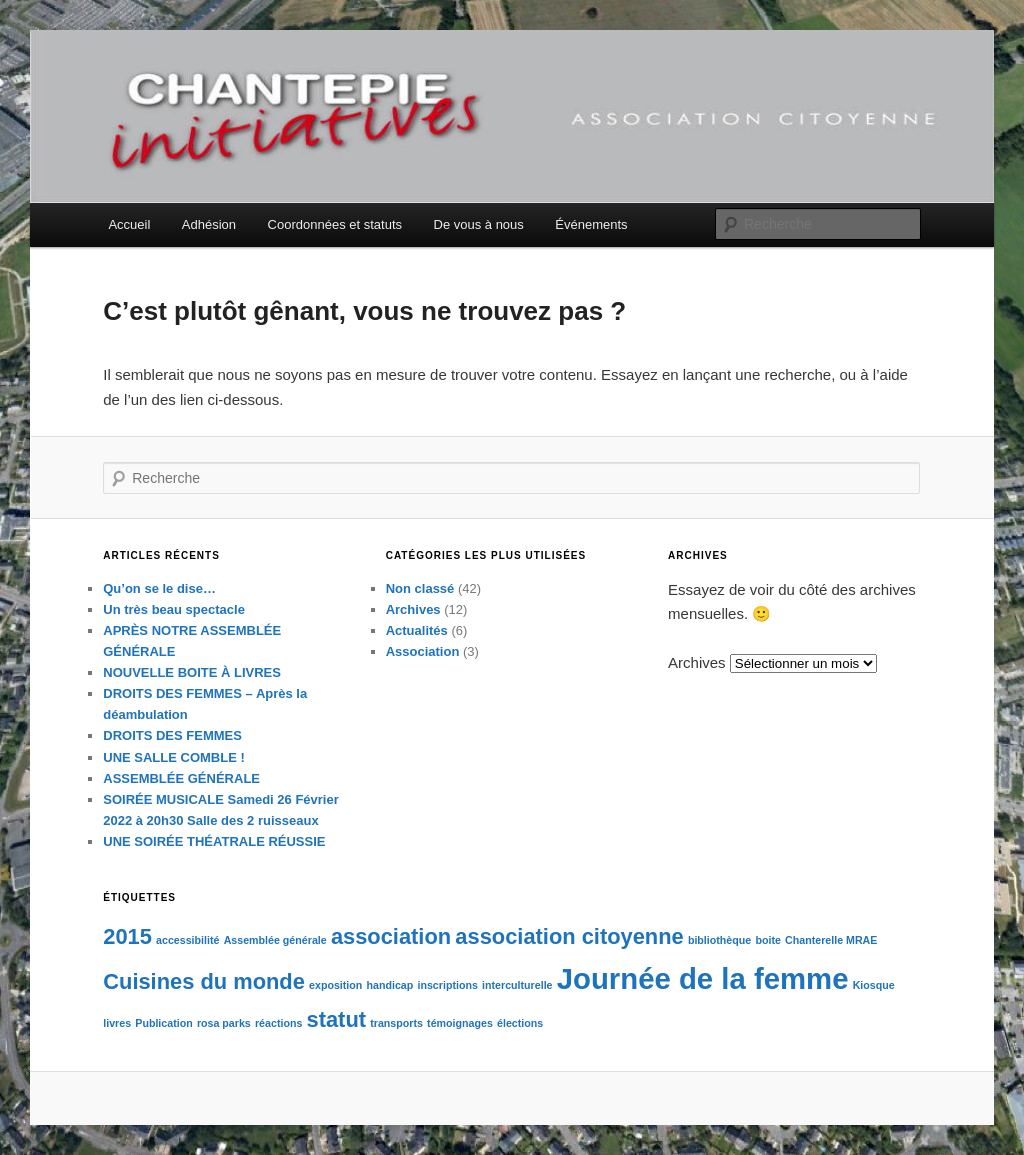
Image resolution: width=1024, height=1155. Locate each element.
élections (520, 1023)
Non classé (420, 588)
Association (423, 651)
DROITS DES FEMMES (172, 735)
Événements (591, 224)
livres (117, 1023)
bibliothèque (719, 940)
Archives (413, 609)
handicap (390, 985)
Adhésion (209, 224)
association (391, 936)
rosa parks (224, 1023)
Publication (163, 1023)
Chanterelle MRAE (831, 940)
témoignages (460, 1023)
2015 (127, 936)
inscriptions (447, 985)
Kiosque (874, 985)
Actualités (417, 630)
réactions (278, 1023)
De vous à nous (479, 224)
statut (337, 1019)
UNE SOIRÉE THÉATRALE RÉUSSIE (214, 841)
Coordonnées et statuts (335, 224)
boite (767, 940)
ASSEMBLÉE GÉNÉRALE (181, 778)
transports (396, 1023)
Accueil (129, 224)
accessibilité (187, 940)
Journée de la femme (703, 978)
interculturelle (517, 985)
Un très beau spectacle (174, 609)
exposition (335, 985)
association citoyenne (569, 936)
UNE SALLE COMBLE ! (174, 757)
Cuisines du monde (204, 981)
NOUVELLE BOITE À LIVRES (192, 672)
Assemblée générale (275, 940)
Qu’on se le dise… (159, 588)
